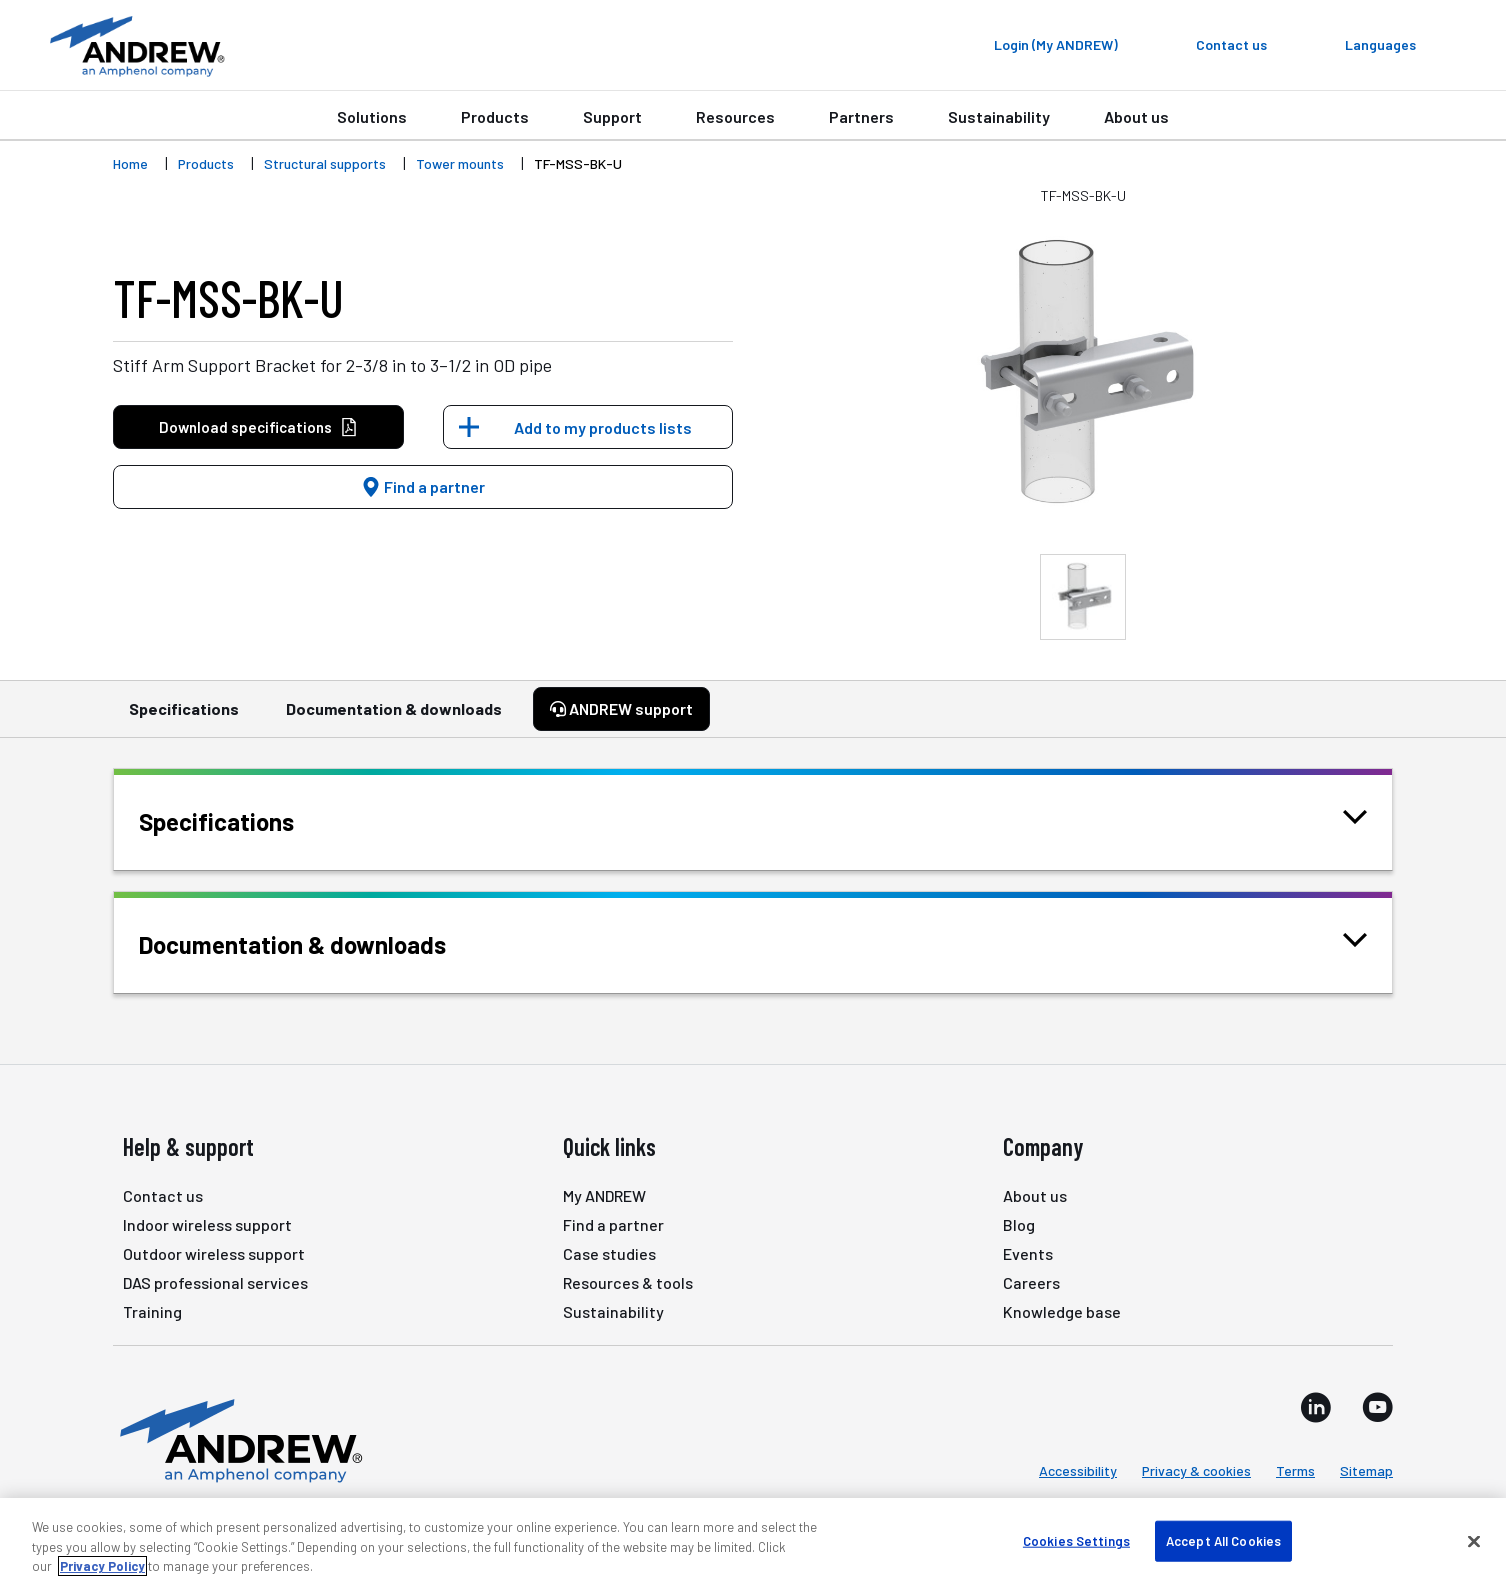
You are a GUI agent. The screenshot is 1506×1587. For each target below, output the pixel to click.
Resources (735, 116)
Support (612, 116)
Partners (861, 116)
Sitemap (1366, 1470)
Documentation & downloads (394, 718)
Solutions (372, 116)
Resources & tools (628, 1282)
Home (130, 163)
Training (152, 1311)
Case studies (609, 1253)
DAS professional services (215, 1282)
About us (1136, 116)
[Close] (1474, 1541)
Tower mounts (460, 163)
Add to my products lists (603, 427)
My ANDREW (604, 1195)
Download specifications (258, 427)
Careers (1031, 1282)
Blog (1019, 1224)
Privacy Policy (102, 1566)
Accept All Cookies (1223, 1540)
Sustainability (999, 116)
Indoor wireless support (207, 1224)
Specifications (184, 718)
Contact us (163, 1195)
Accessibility (1078, 1470)
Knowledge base (1062, 1311)
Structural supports (325, 163)
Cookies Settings (1076, 1540)
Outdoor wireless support (214, 1253)
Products (495, 116)
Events (1028, 1253)
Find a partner (423, 486)
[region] (753, 1542)
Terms (1295, 1470)
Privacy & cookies (1196, 1470)
